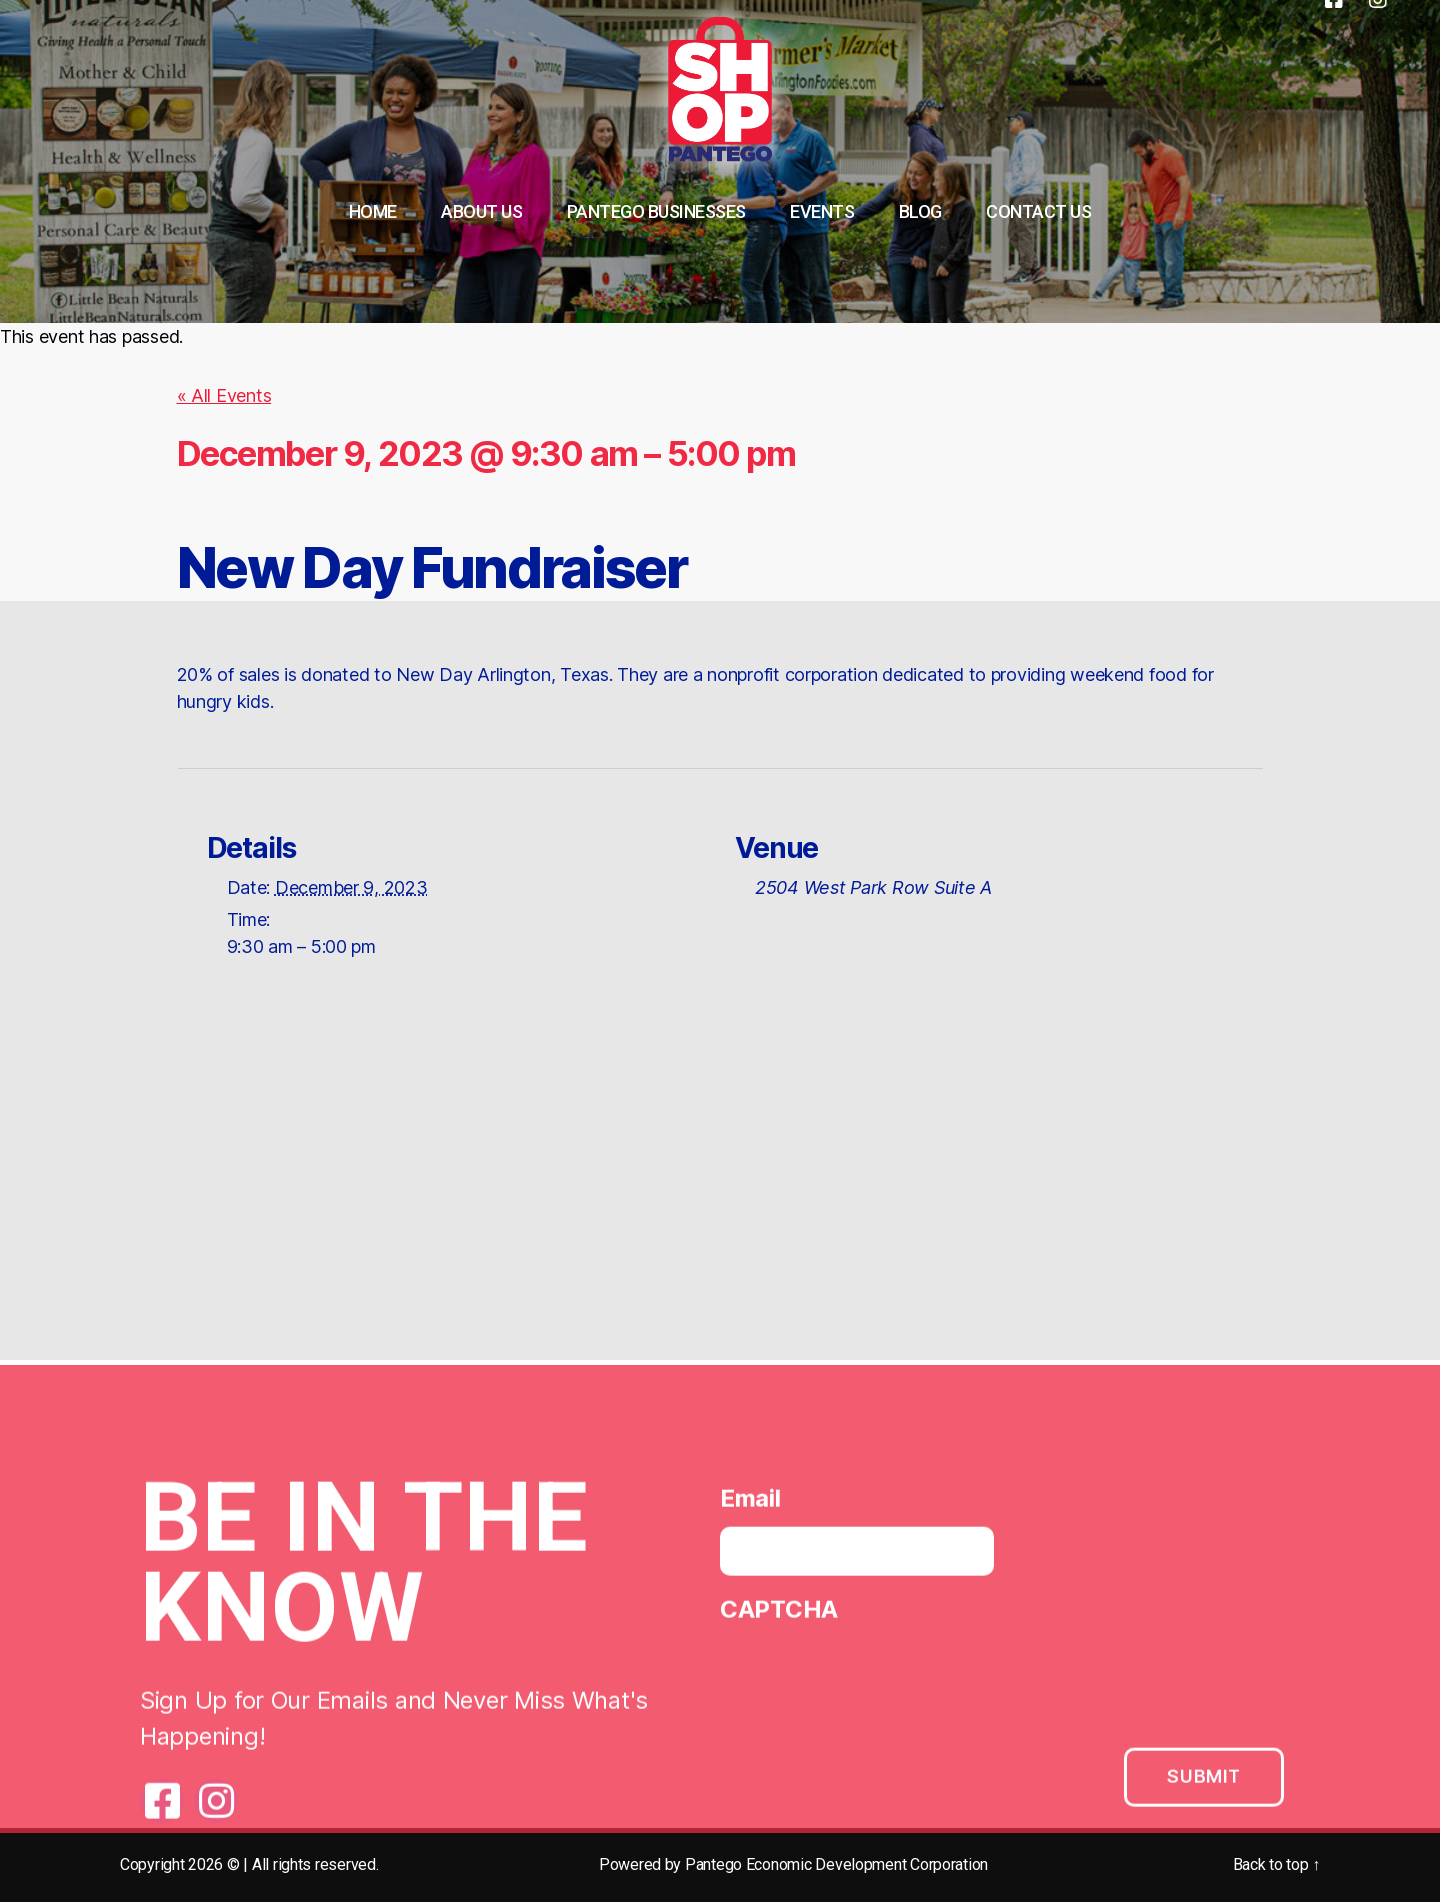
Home (373, 211)
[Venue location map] (720, 1185)
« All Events (224, 395)
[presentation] (872, 1682)
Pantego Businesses (656, 211)
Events (822, 211)
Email (750, 1503)
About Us (481, 211)
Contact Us (1038, 211)
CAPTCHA (779, 1614)
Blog (920, 211)
